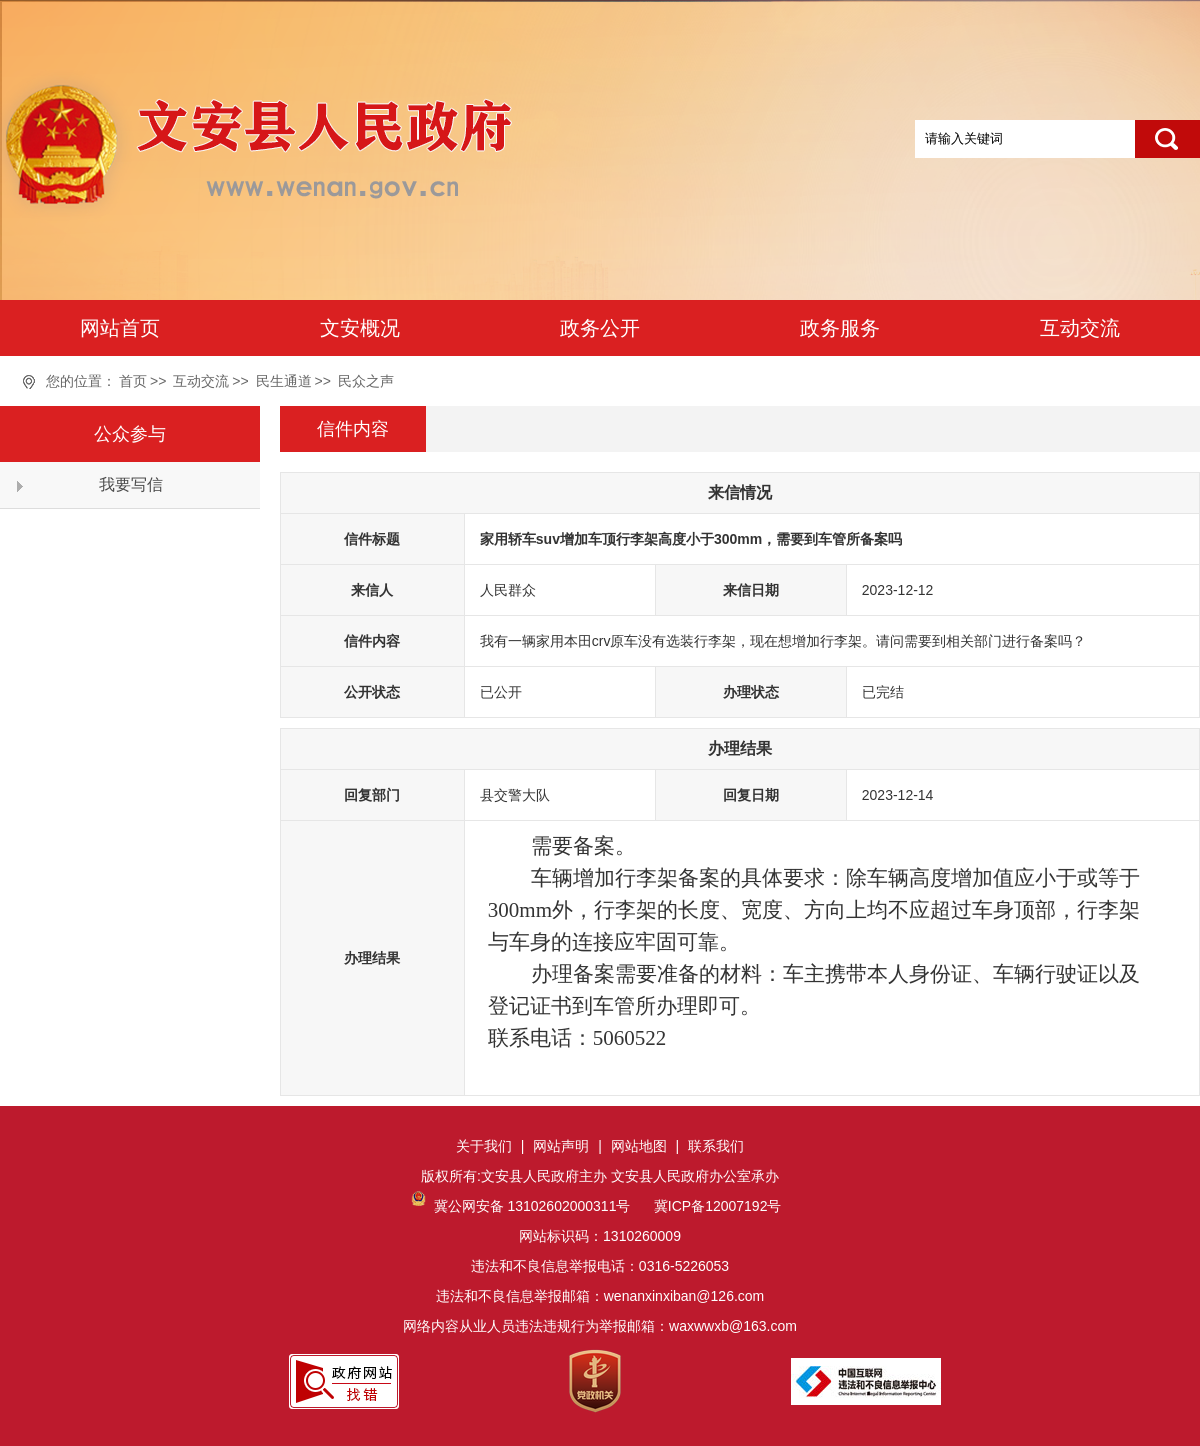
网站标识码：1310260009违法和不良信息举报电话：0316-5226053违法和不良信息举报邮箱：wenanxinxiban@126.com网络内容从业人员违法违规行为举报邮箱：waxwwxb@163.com (600, 1266)
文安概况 (360, 328)
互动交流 (1080, 328)
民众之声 (366, 381)
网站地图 (639, 1146)
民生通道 (284, 381)
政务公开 (600, 328)
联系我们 (716, 1146)
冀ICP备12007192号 (716, 1206)
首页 (133, 381)
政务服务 (840, 328)
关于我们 (484, 1146)
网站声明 (561, 1146)
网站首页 (120, 328)
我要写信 (131, 484)
